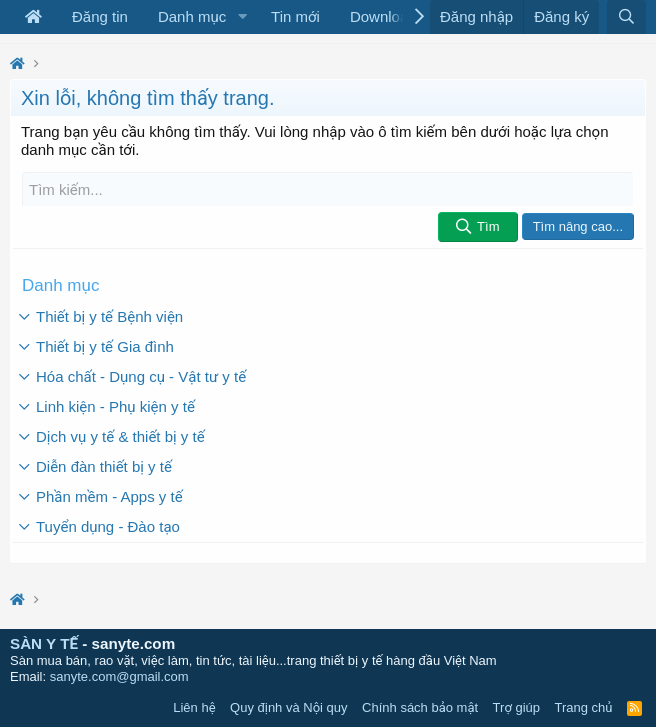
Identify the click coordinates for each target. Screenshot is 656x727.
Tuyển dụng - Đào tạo (108, 526)
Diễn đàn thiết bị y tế (104, 466)
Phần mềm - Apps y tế (109, 496)
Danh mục (192, 16)
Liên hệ (194, 707)
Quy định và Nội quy (289, 707)
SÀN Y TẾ (44, 643)
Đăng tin (100, 16)
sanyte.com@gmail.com (119, 676)
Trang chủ (584, 707)
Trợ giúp (516, 707)
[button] (242, 17)
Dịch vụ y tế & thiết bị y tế (120, 436)
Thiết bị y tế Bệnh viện (109, 316)
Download (383, 16)
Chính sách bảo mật (420, 707)
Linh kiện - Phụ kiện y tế (115, 406)
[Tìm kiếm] (328, 189)
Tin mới (295, 16)
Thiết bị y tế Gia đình (105, 346)
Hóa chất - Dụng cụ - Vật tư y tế (141, 376)
